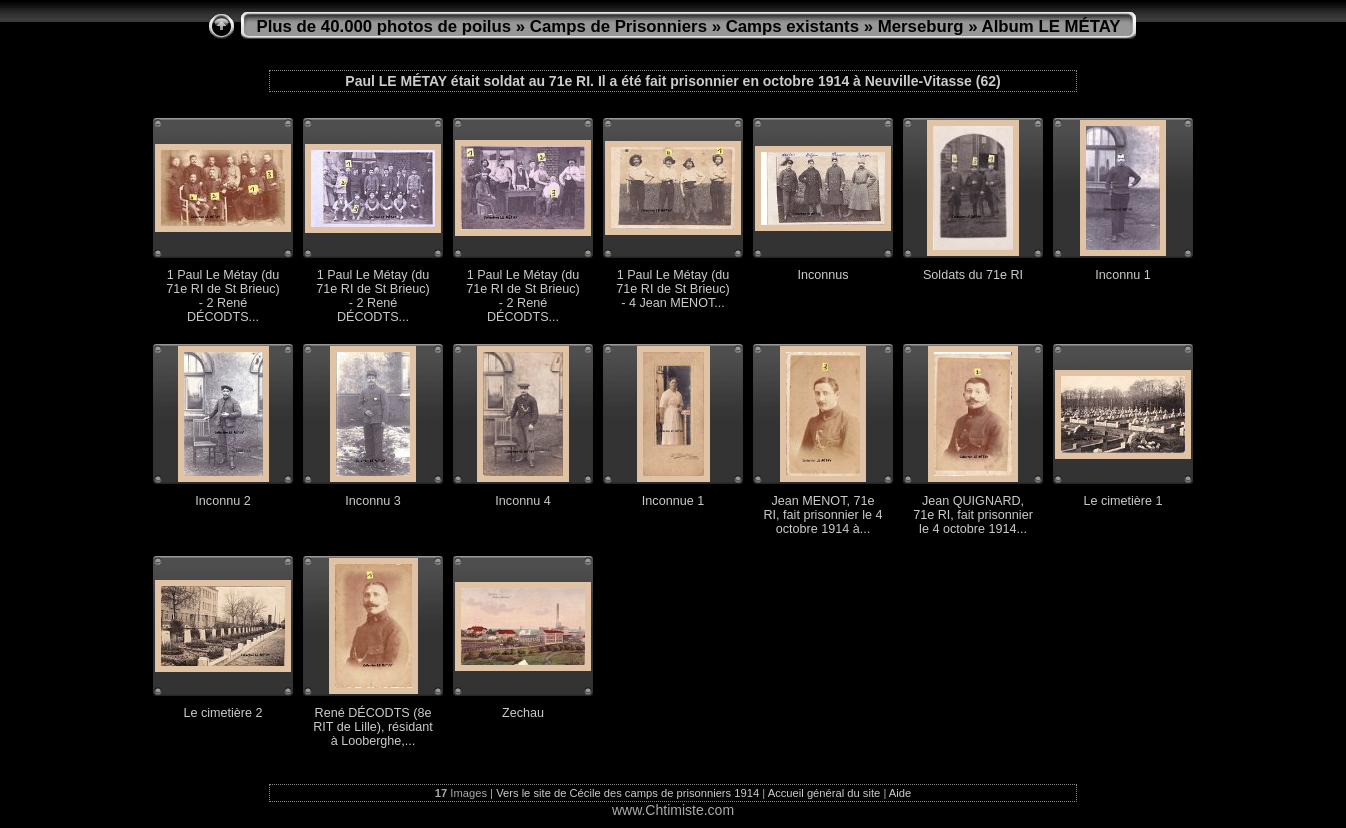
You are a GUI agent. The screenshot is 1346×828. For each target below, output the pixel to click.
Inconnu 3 (372, 501)
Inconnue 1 (673, 501)
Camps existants (792, 26)
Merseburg (921, 26)
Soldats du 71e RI (973, 275)
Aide (900, 793)
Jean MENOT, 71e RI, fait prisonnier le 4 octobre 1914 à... (823, 515)
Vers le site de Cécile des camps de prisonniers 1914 (627, 793)
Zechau (523, 713)
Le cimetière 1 (1122, 501)
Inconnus (822, 275)
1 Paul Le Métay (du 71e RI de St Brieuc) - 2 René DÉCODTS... (222, 296)
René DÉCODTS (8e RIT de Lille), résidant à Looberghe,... (372, 727)
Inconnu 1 (1122, 275)
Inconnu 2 (222, 501)
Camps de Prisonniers (618, 26)
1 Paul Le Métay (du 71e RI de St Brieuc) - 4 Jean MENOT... (672, 289)
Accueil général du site (824, 793)
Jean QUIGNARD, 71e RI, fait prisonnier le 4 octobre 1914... (973, 515)
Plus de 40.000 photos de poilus (384, 26)
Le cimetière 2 (222, 713)
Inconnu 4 (522, 501)
